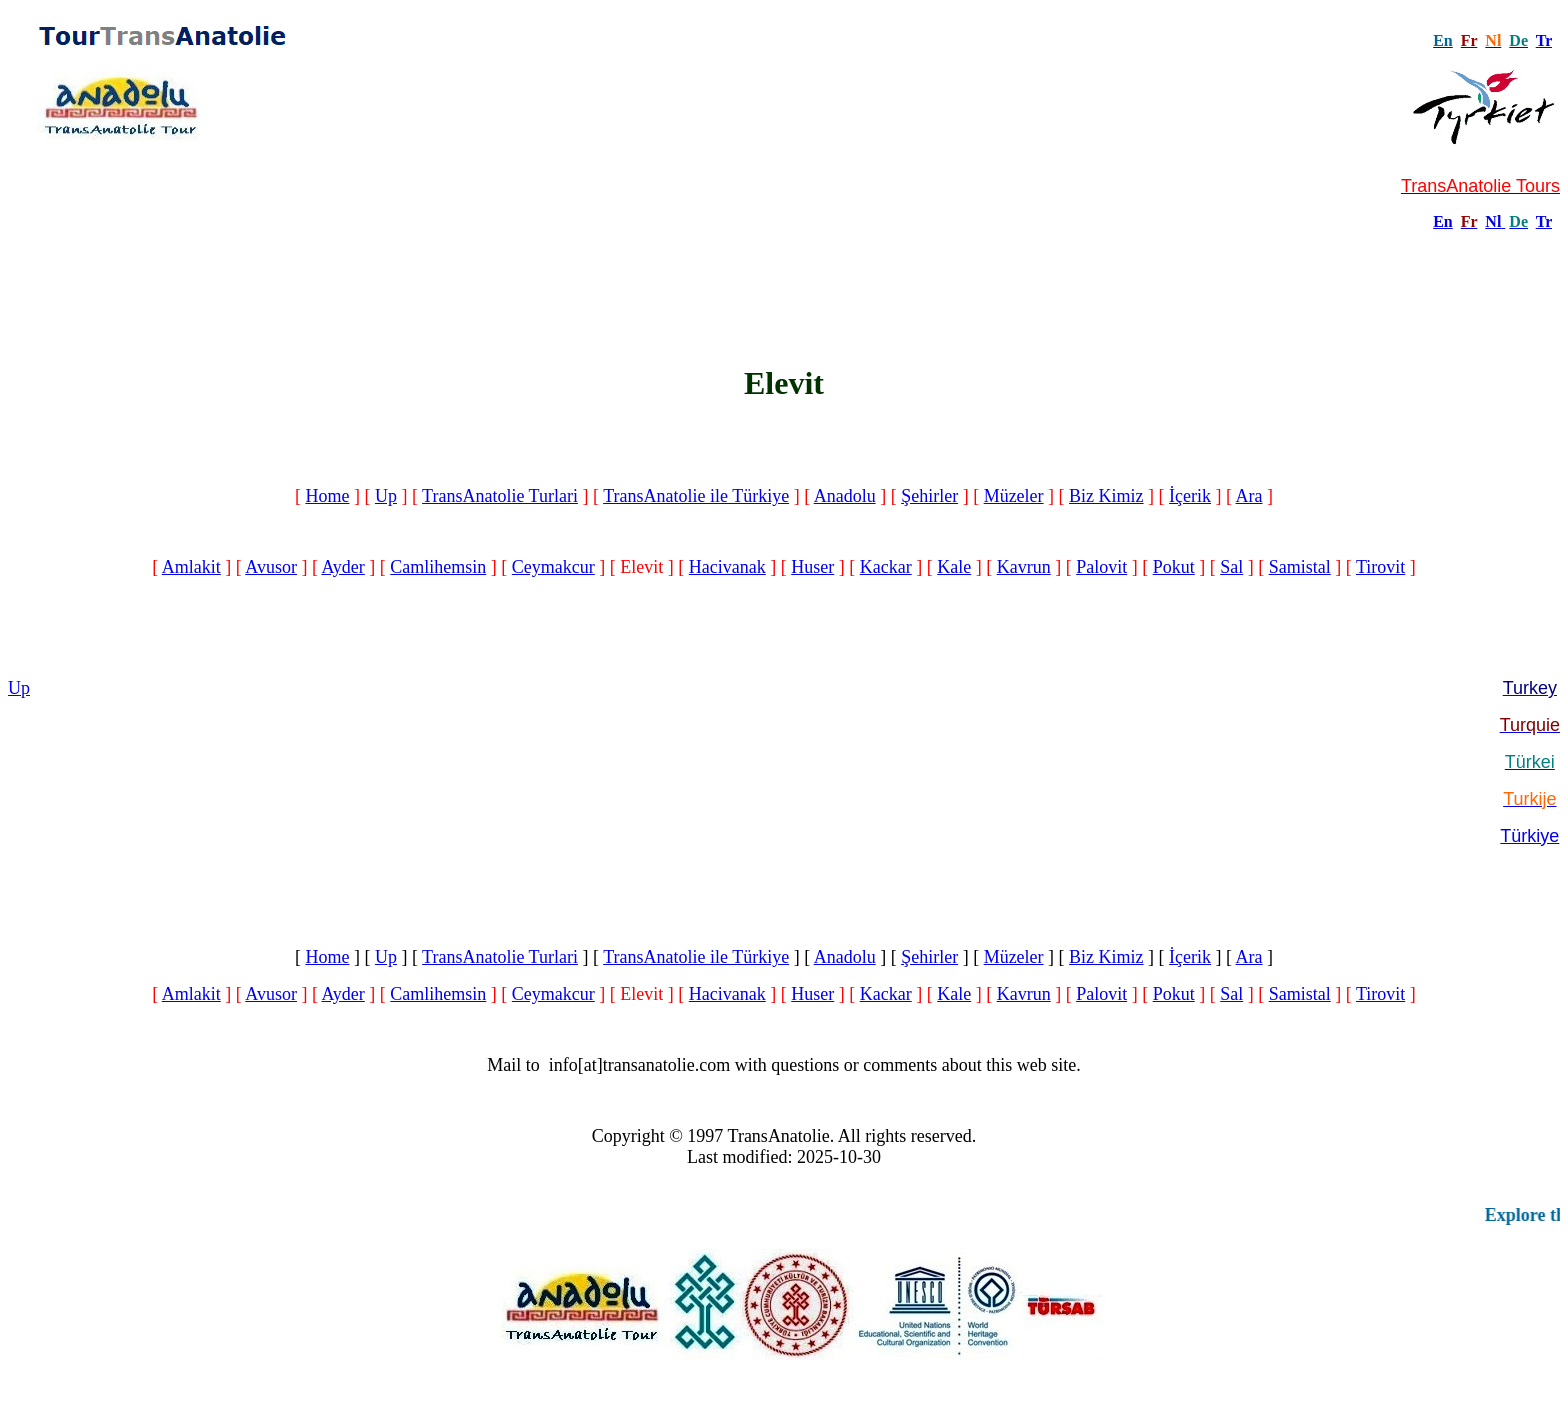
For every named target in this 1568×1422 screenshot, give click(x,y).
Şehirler (929, 496)
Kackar (886, 567)
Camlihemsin (438, 567)
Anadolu (845, 496)
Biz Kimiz (1106, 496)
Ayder (342, 567)
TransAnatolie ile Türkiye (696, 496)
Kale (954, 567)
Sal (1231, 567)
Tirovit (1380, 567)
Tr (1544, 40)
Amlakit (191, 567)
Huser (812, 567)
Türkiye (1529, 836)
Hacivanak (727, 567)
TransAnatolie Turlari (500, 496)
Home (327, 496)
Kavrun (1024, 567)
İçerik (1190, 496)
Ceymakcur (553, 567)
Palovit (1101, 567)
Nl (1493, 221)
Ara (1249, 496)
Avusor (271, 567)
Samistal (1300, 567)
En (1443, 221)
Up (386, 496)
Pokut (1174, 567)
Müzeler (1014, 496)
